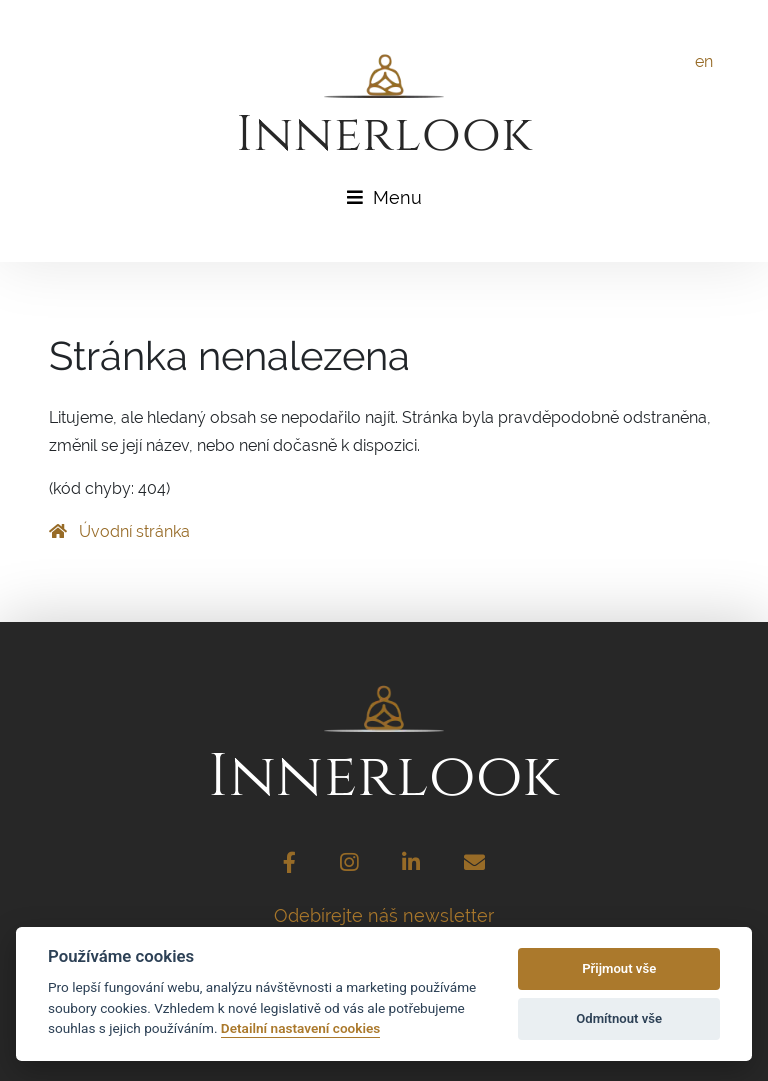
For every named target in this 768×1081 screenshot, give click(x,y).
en (704, 61)
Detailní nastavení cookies (300, 1028)
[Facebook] (289, 864)
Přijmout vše (619, 968)
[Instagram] (349, 864)
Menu (384, 197)
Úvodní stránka (119, 531)
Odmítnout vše (619, 1018)
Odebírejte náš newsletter (384, 915)
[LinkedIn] (411, 864)
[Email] (474, 864)
